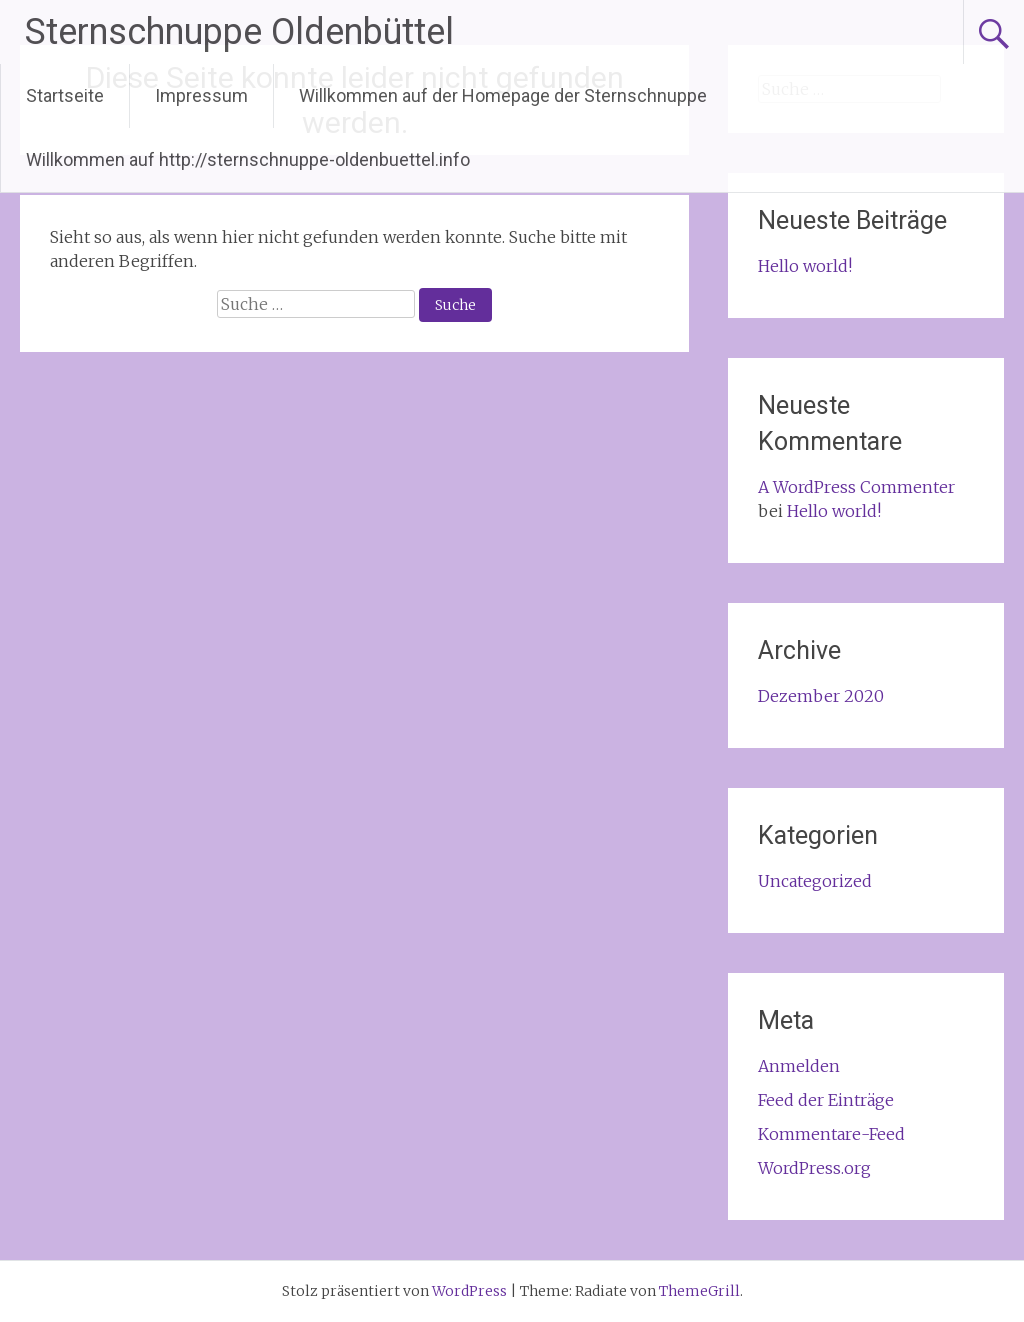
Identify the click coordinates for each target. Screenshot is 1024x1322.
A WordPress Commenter (856, 487)
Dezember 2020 (821, 696)
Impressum (201, 95)
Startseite (65, 95)
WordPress (469, 1291)
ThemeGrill (699, 1291)
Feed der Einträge (826, 1100)
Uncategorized (815, 881)
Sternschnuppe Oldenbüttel (239, 32)
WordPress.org (814, 1168)
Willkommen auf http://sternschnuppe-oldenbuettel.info (248, 159)
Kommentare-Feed (831, 1134)
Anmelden (799, 1066)
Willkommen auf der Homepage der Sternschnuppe (503, 95)
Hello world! (805, 266)
